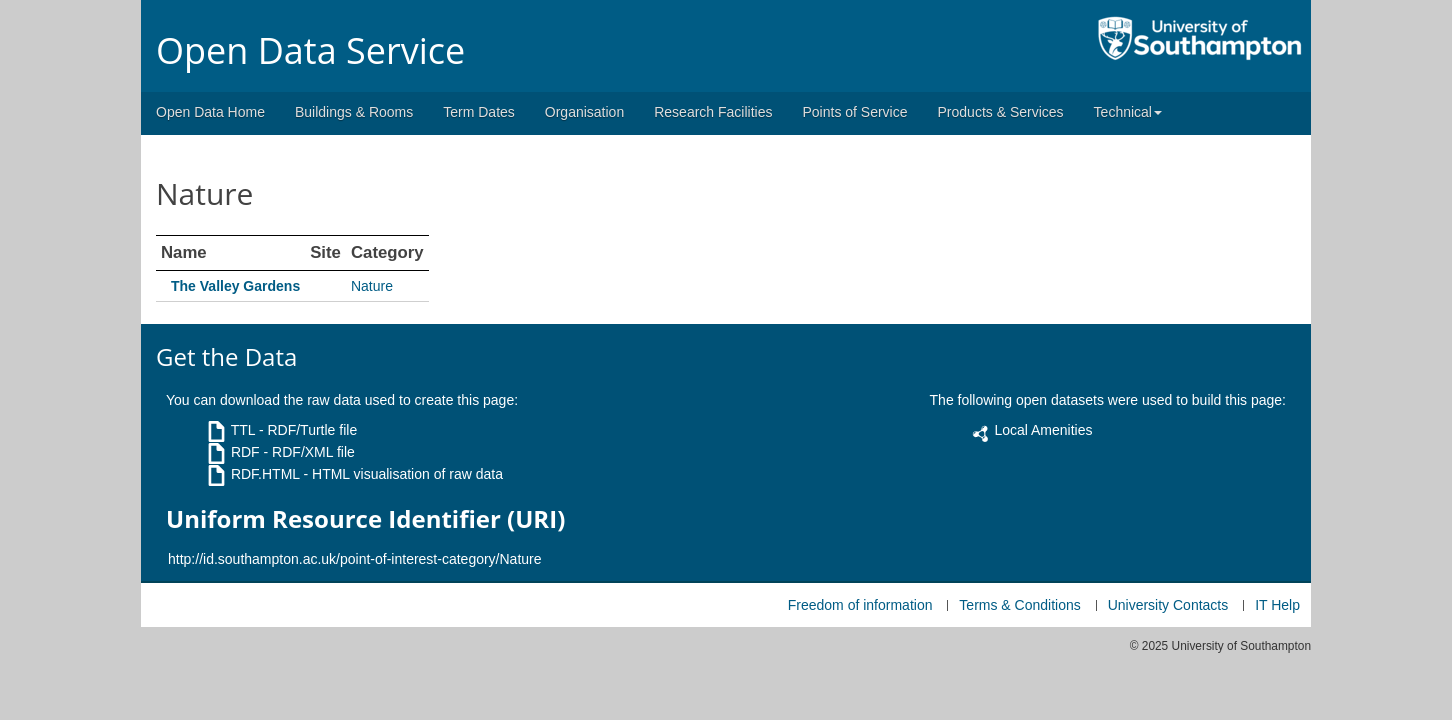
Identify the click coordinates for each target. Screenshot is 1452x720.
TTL (243, 430)
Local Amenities (1043, 430)
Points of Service (854, 112)
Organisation (584, 112)
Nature (372, 286)
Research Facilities (713, 112)
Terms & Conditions (1019, 605)
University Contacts (1168, 605)
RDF (245, 452)
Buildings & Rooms (354, 112)
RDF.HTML (265, 474)
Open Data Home (210, 112)
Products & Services (1001, 112)
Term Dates (479, 112)
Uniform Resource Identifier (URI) (365, 519)
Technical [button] (1128, 112)
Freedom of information (860, 605)
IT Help (1277, 605)
